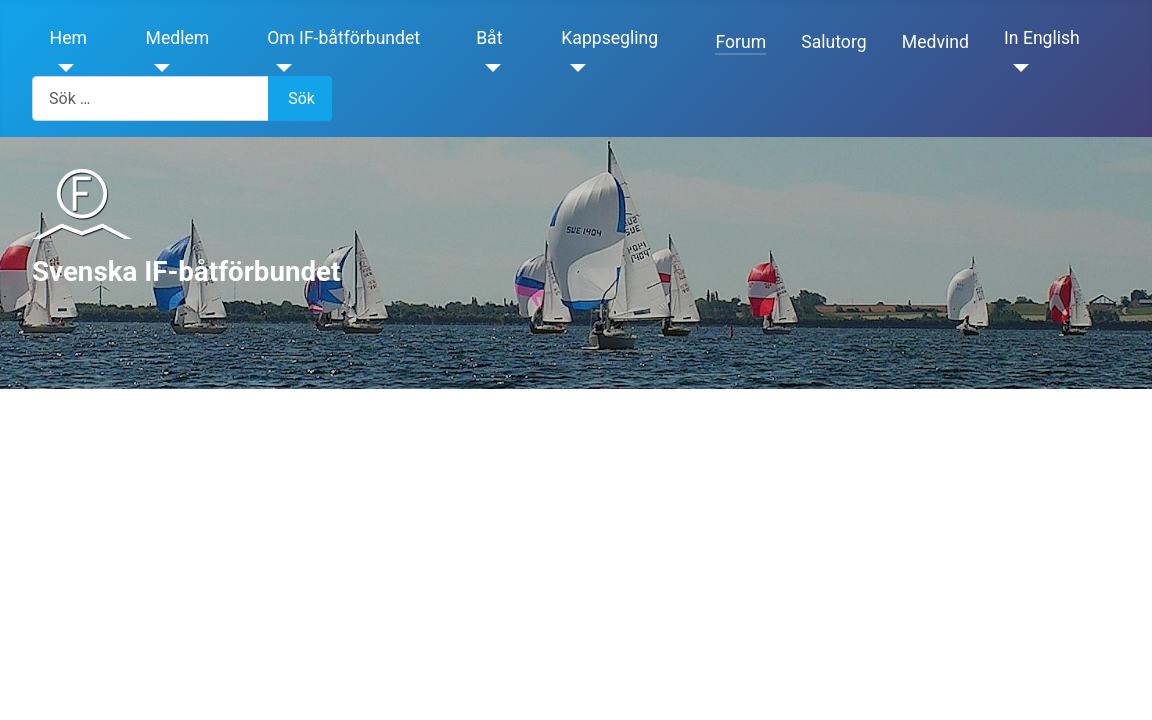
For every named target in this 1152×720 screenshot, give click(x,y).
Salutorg (833, 42)
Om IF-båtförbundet (343, 38)
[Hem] (62, 68)
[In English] (1016, 68)
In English (1042, 38)
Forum (740, 42)
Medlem (178, 38)
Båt (489, 38)
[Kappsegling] (573, 68)
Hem (68, 38)
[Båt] (488, 68)
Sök (301, 98)
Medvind (935, 42)
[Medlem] (158, 68)
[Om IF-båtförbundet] (279, 68)
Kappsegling (609, 38)
